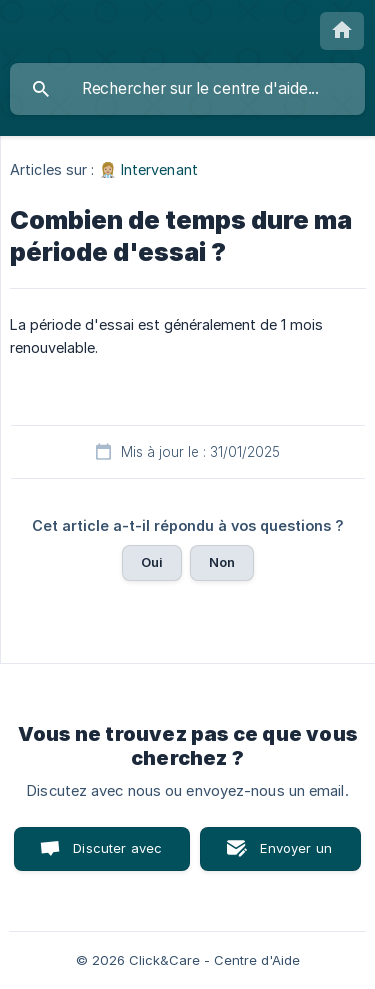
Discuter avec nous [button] (117, 855)
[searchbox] (187, 89)
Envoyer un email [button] (296, 855)
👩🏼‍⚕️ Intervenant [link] (148, 169)
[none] (342, 31)
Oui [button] (152, 562)
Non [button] (222, 562)
